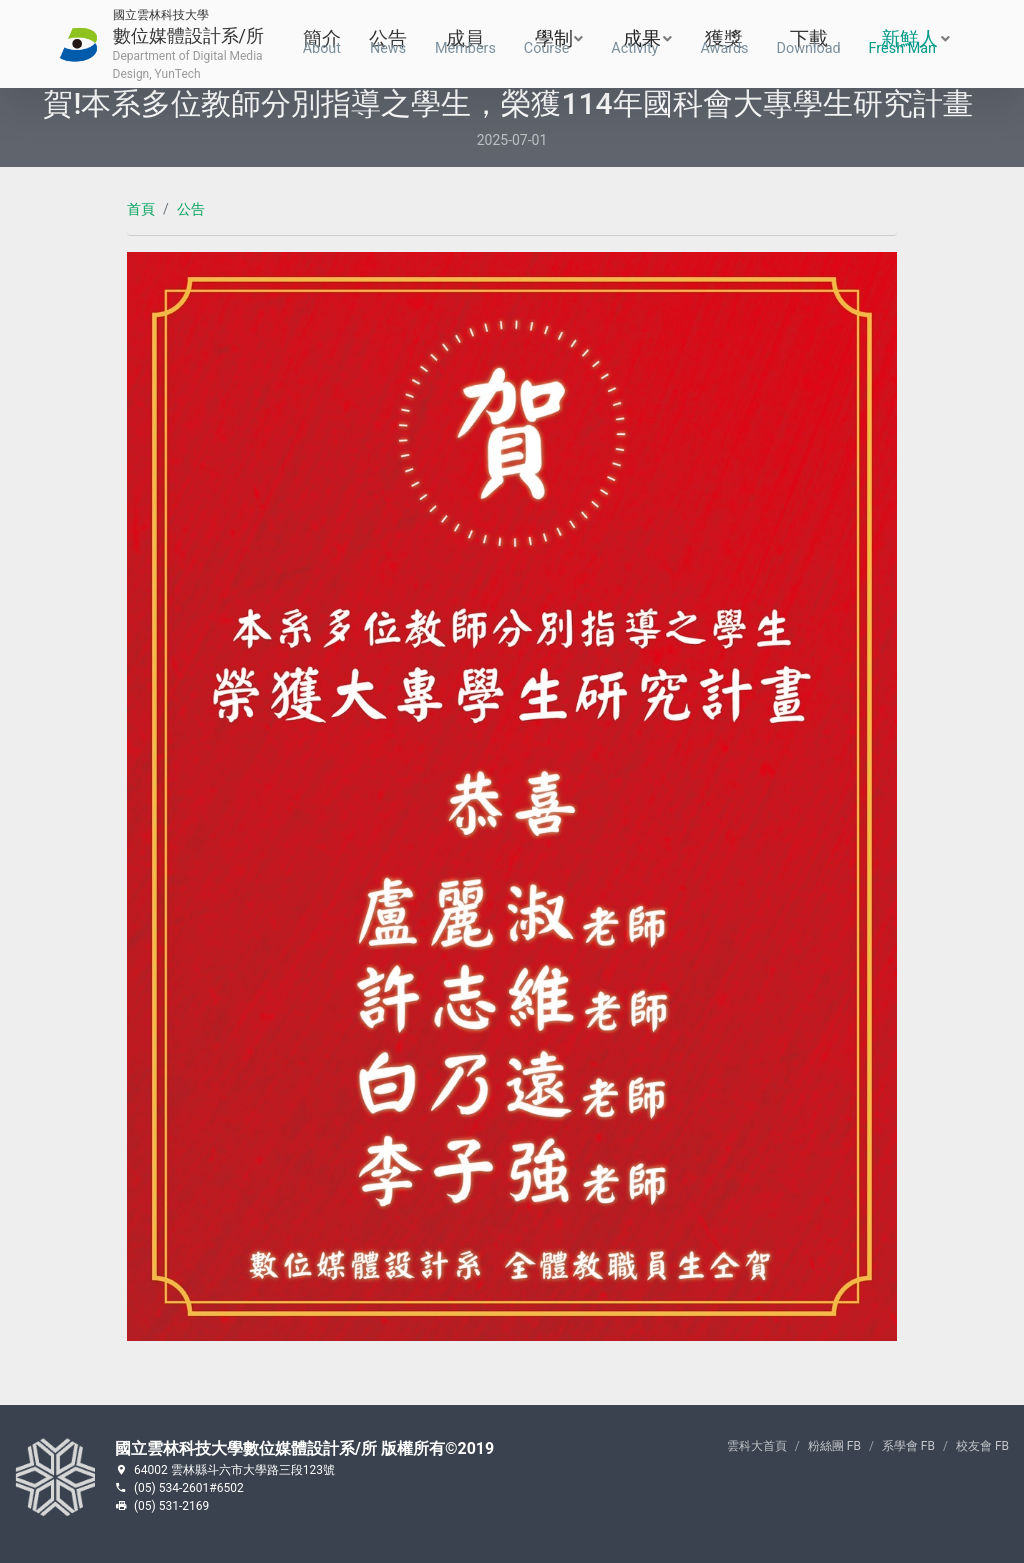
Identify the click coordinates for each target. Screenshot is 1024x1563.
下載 (809, 44)
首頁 (141, 209)
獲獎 (724, 44)
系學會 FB (908, 1446)
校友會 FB (982, 1446)
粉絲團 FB (834, 1446)
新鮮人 (903, 44)
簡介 (322, 44)
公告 (388, 44)
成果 (636, 44)
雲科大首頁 (757, 1446)
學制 (548, 44)
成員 (465, 44)
